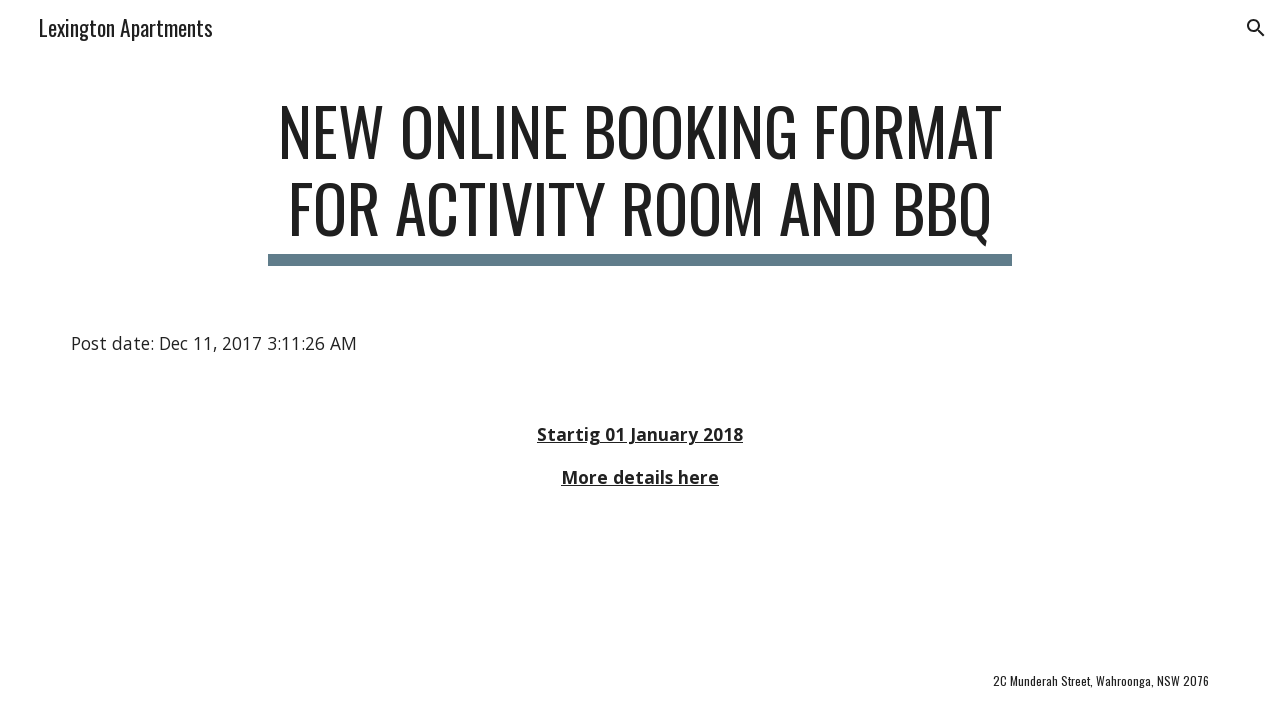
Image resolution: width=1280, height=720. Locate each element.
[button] (1256, 28)
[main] (640, 179)
